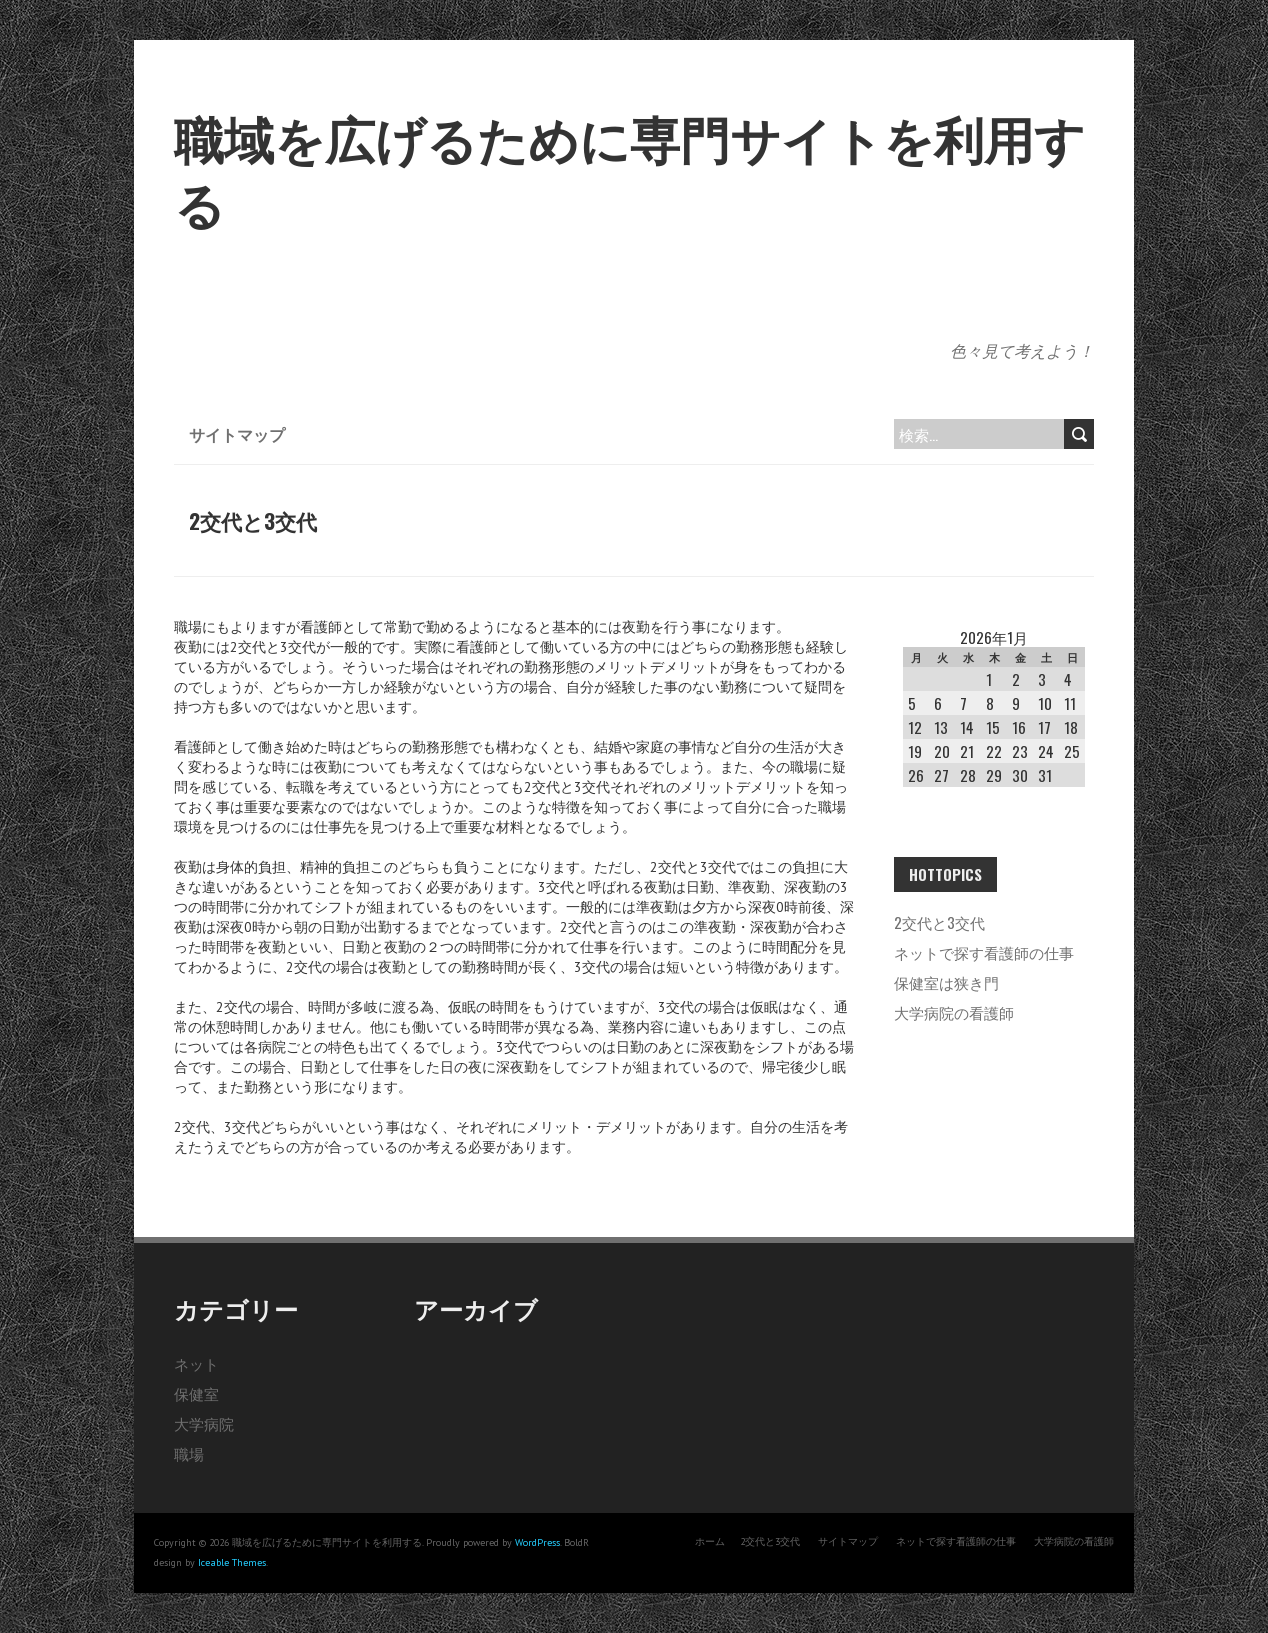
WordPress (537, 1542)
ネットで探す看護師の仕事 (984, 952)
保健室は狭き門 (946, 982)
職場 (189, 1453)
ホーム (710, 1541)
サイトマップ (237, 434)
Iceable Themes (232, 1562)
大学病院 (204, 1423)
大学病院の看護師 (954, 1012)
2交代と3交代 (939, 922)
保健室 (196, 1393)
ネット (196, 1363)
